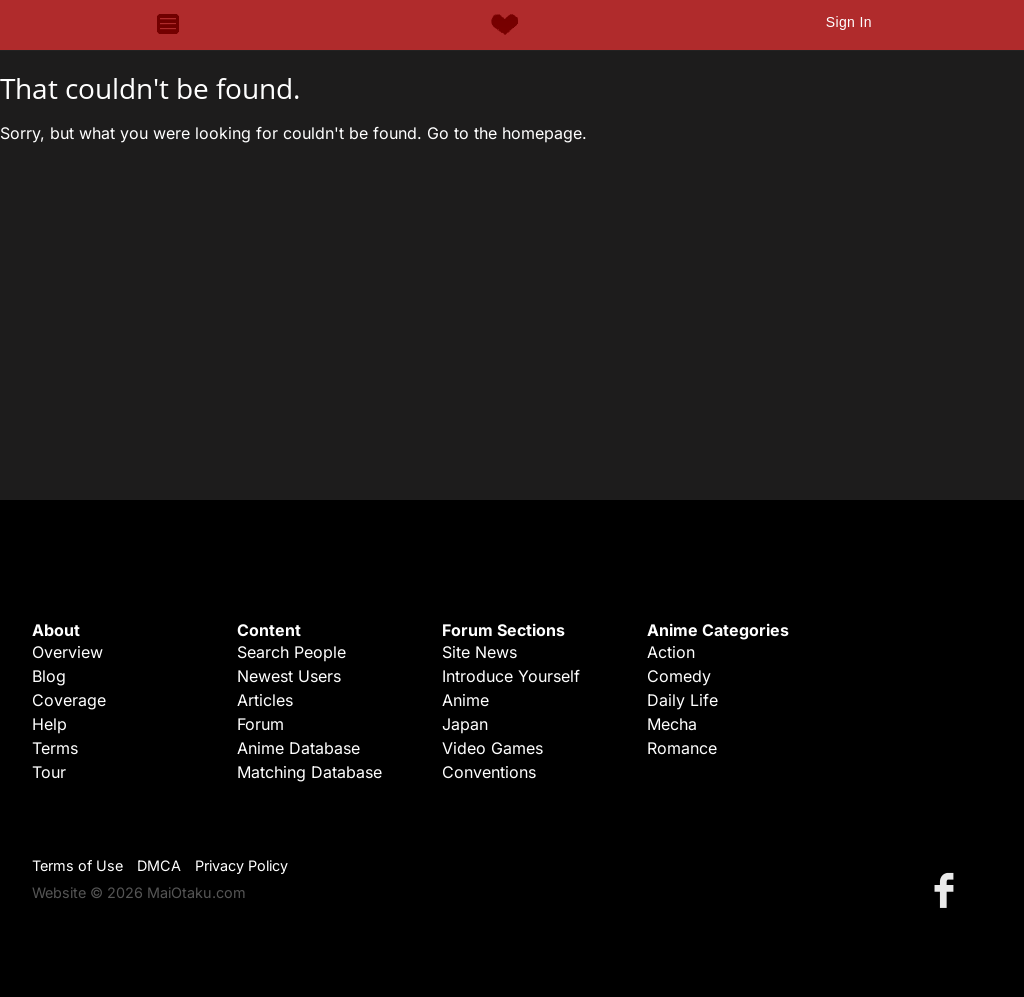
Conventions (489, 772)
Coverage (69, 700)
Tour (49, 772)
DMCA (159, 865)
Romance (682, 748)
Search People (291, 652)
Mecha (672, 724)
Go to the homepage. (507, 133)
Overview (67, 652)
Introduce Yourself (511, 676)
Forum (260, 724)
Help (49, 724)
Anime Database (298, 748)
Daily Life (682, 700)
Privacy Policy (241, 865)
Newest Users (289, 676)
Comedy (679, 676)
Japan (465, 724)
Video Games (492, 748)
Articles (265, 700)
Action (671, 652)
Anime (465, 700)
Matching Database (309, 772)
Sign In (849, 22)
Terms (55, 748)
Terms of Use (77, 865)
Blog (49, 676)
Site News (479, 652)
